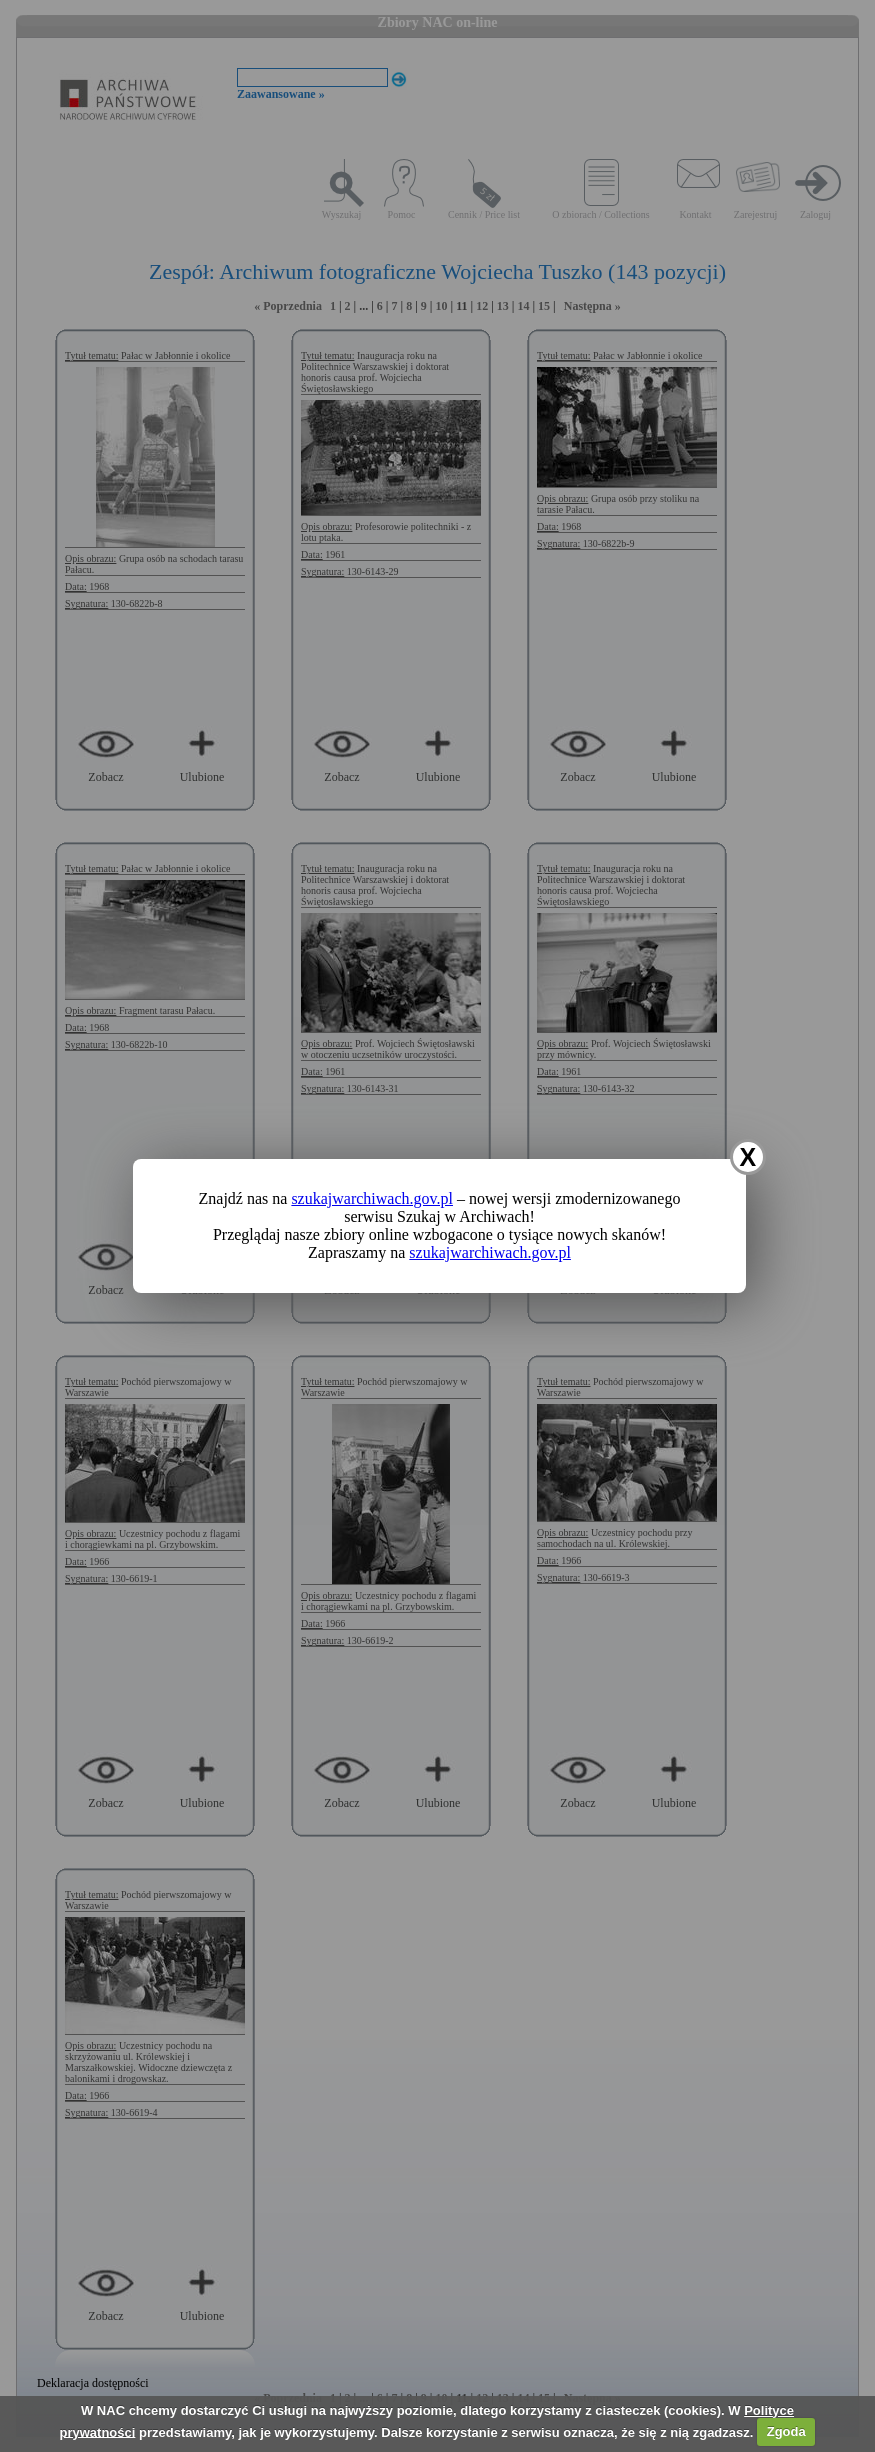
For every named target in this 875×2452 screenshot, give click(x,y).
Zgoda (786, 2431)
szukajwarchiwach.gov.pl (372, 1198)
